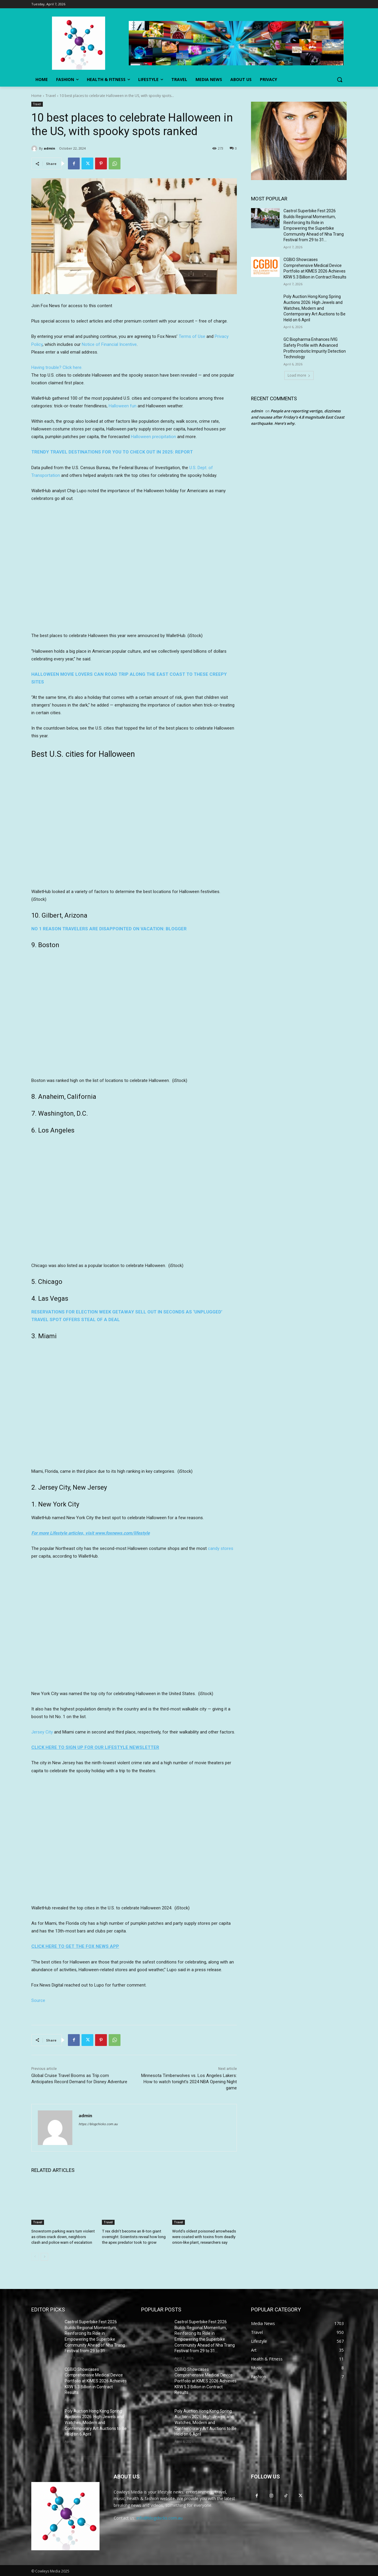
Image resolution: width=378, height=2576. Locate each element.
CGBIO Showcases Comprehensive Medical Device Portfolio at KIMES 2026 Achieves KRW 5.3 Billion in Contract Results (96, 2380)
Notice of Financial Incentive (109, 344)
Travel (50, 95)
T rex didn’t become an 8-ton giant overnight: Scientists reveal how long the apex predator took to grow (133, 2236)
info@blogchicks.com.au (159, 2517)
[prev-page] (35, 2256)
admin (49, 148)
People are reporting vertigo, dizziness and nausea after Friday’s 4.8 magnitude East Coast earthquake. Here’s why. (297, 417)
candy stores (220, 1548)
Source (38, 2000)
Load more (299, 375)
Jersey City (42, 1732)
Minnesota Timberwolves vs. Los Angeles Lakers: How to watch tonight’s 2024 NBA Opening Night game (189, 2082)
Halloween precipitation (153, 436)
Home (36, 95)
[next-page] (44, 2256)
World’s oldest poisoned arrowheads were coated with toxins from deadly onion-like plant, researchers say (204, 2236)
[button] (340, 79)
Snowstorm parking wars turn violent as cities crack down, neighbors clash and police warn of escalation (63, 2236)
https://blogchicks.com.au (98, 2124)
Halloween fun (122, 406)
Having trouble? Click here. (56, 367)
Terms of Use (192, 336)
